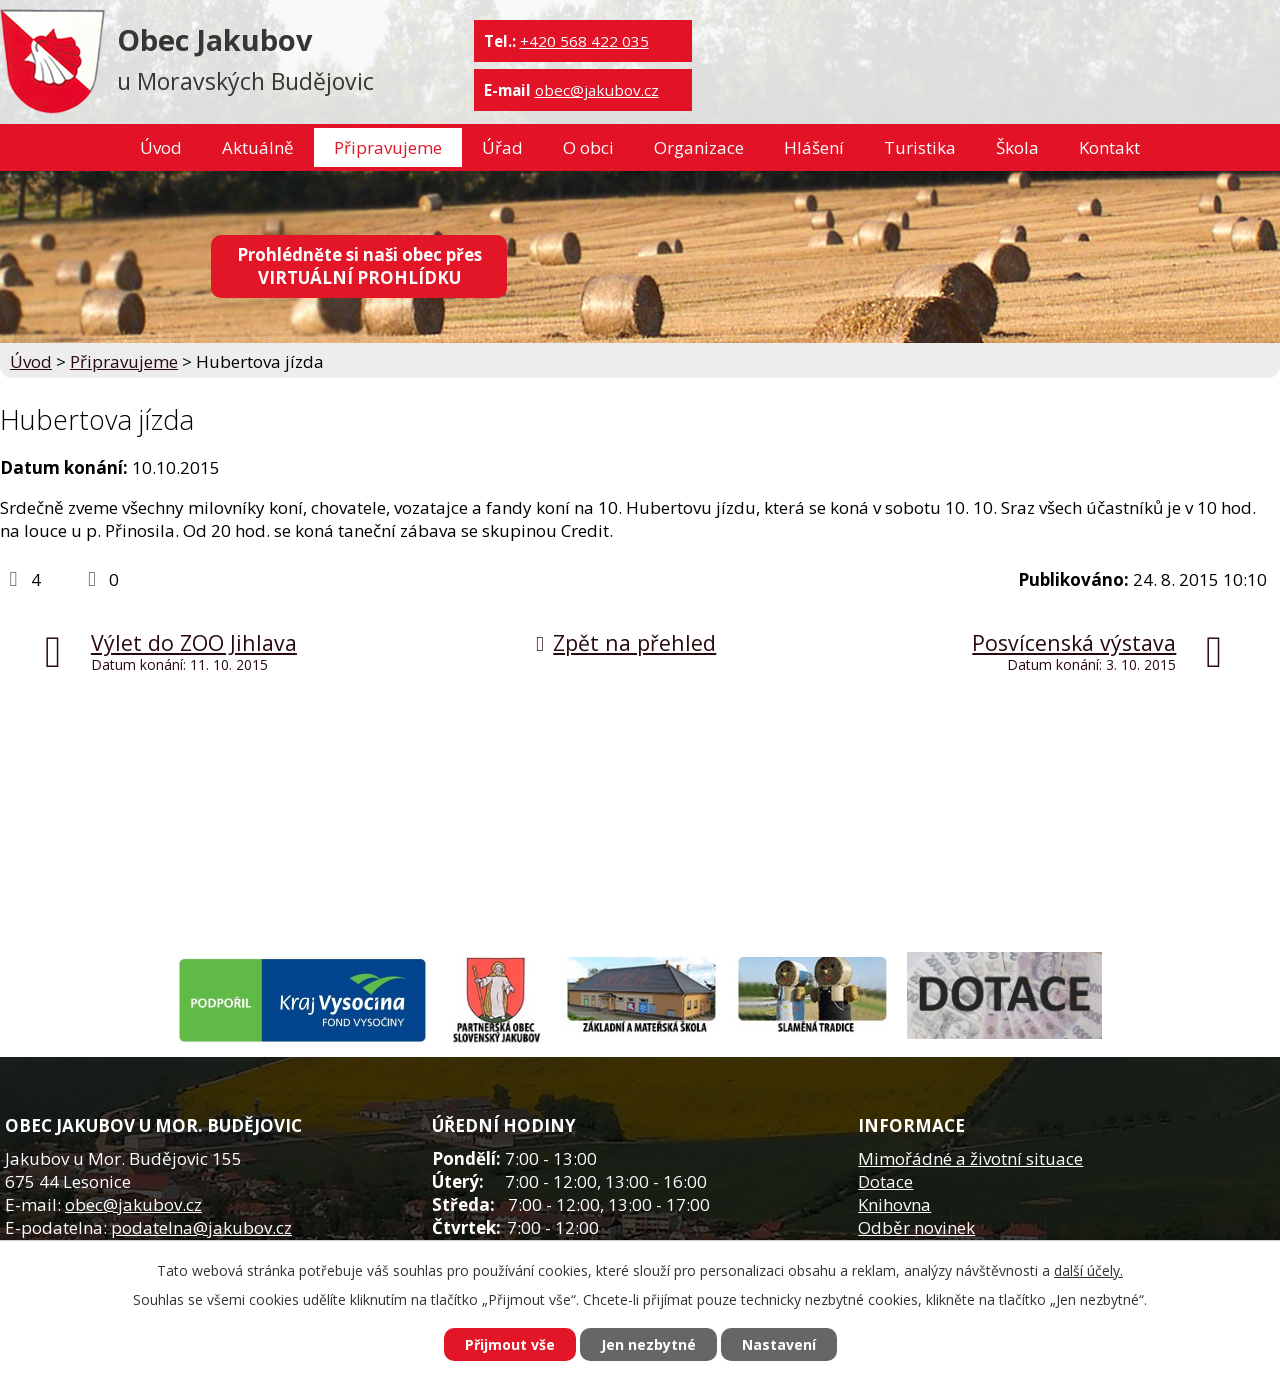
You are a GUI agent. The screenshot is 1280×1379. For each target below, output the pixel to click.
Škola (1017, 147)
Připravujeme (388, 147)
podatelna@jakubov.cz (201, 1227)
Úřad (502, 147)
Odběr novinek (916, 1227)
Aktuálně (258, 147)
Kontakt (1109, 147)
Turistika (920, 147)
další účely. (1088, 1270)
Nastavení (779, 1344)
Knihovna (894, 1204)
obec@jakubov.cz (597, 90)
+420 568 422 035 (584, 41)
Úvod (161, 147)
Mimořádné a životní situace (970, 1158)
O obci (588, 147)
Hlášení (814, 147)
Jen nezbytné (648, 1344)
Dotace (885, 1181)
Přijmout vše (510, 1344)
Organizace (699, 147)
